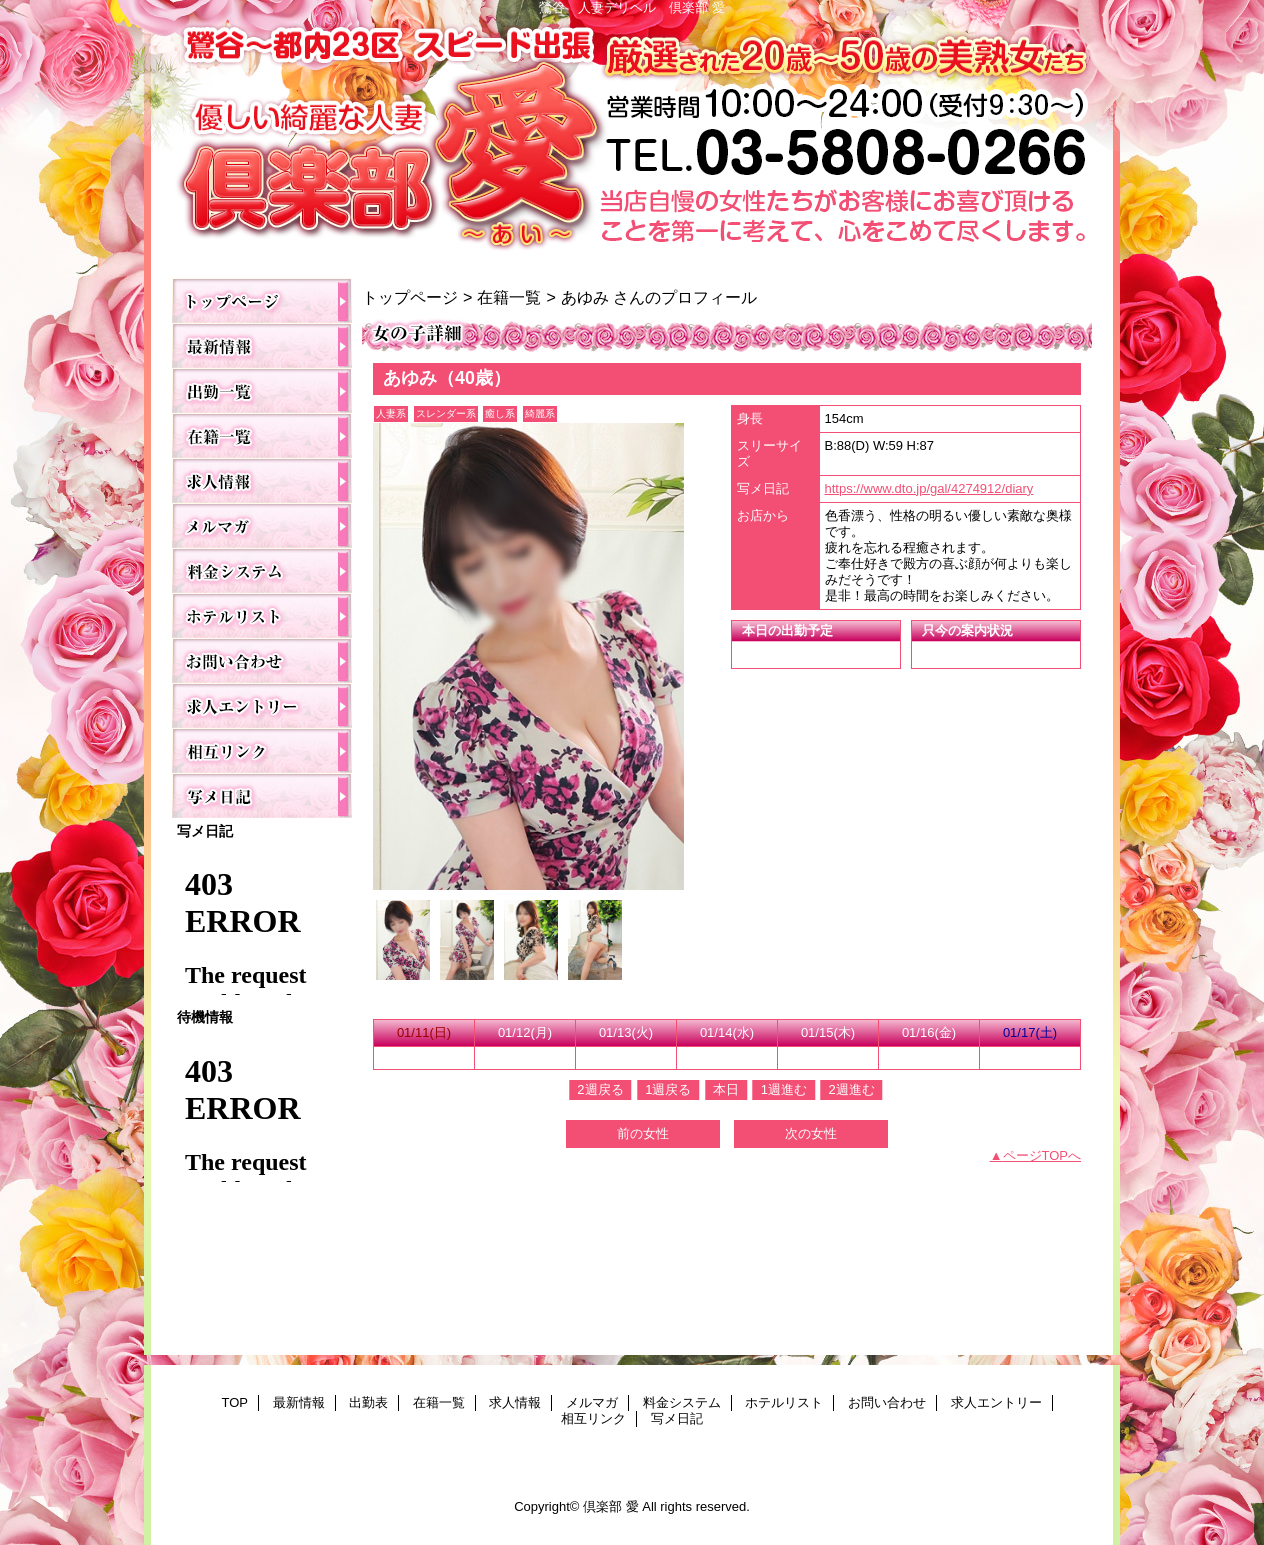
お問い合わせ (262, 660)
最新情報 (262, 345)
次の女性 (811, 1133)
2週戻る (600, 1089)
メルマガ (262, 525)
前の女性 (643, 1133)
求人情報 (262, 480)
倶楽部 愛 (632, 141)
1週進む (784, 1089)
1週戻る (668, 1089)
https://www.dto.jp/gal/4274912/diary (929, 488)
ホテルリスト (262, 615)
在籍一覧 (262, 435)
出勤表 (262, 390)
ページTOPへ (1042, 1155)
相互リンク (262, 750)
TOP (262, 300)
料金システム (262, 570)
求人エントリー (262, 705)
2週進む (851, 1089)
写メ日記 (262, 795)
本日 (726, 1089)
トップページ (410, 297)
